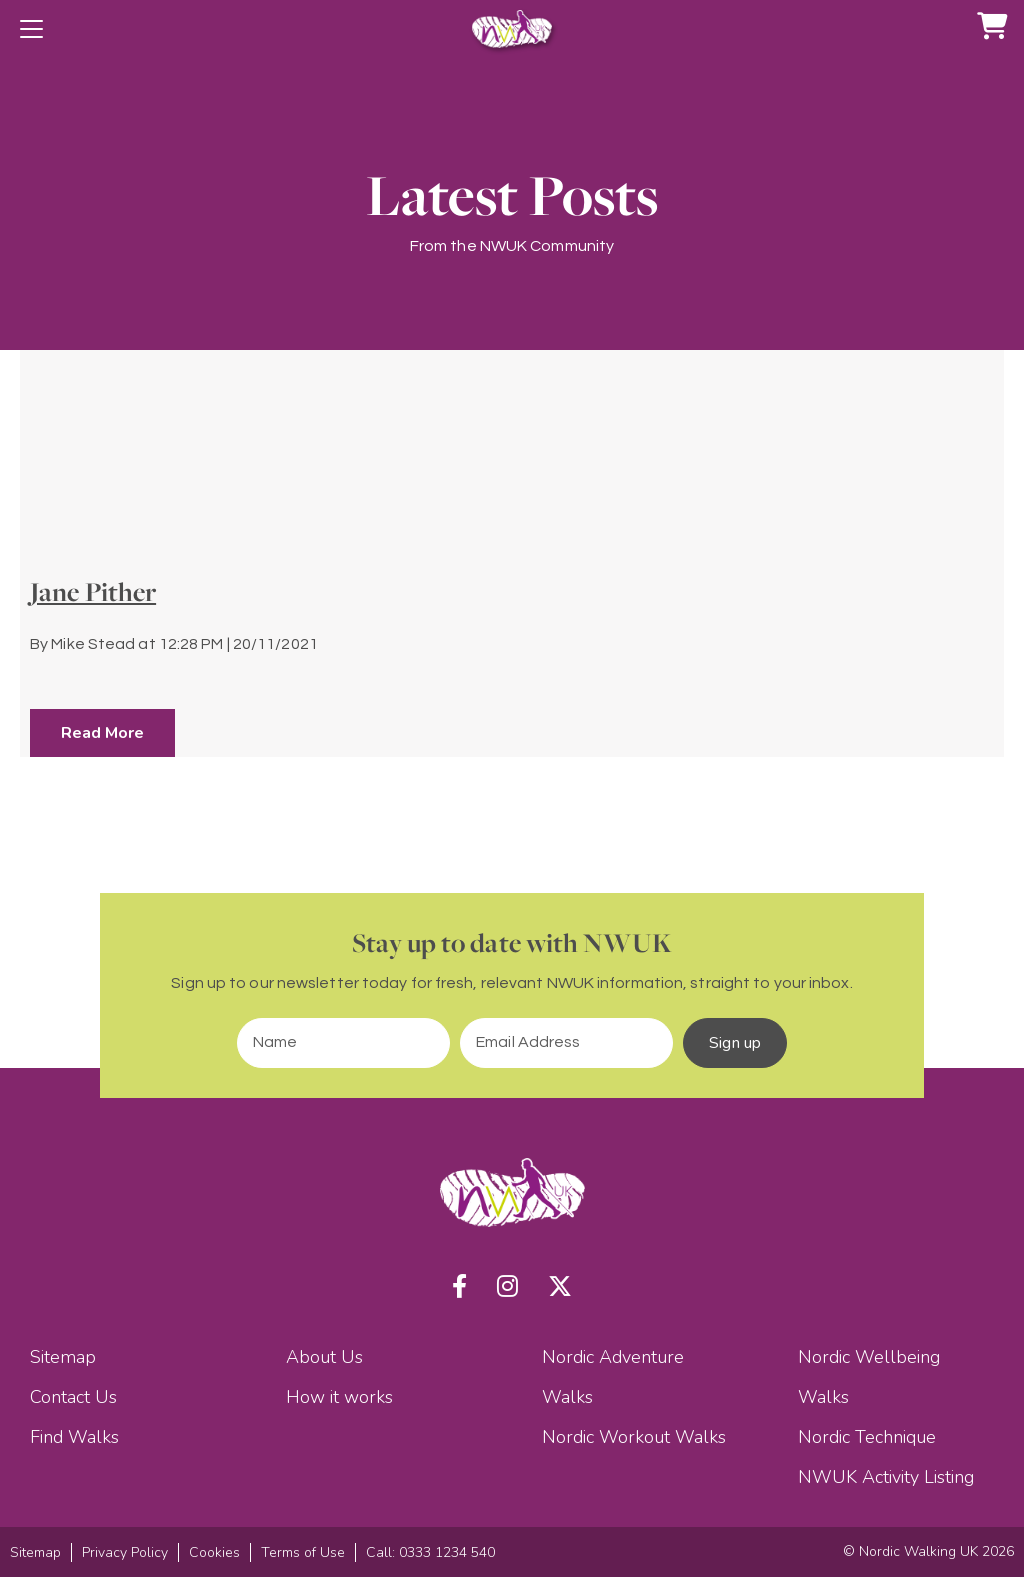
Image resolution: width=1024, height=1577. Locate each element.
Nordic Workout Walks (634, 1437)
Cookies (214, 1552)
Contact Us (73, 1397)
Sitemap (63, 1357)
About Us (324, 1357)
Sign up (735, 1043)
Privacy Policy (125, 1552)
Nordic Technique (867, 1437)
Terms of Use (303, 1552)
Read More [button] (102, 733)
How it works (339, 1397)
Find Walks (74, 1437)
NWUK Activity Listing (886, 1477)
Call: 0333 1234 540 (430, 1552)
